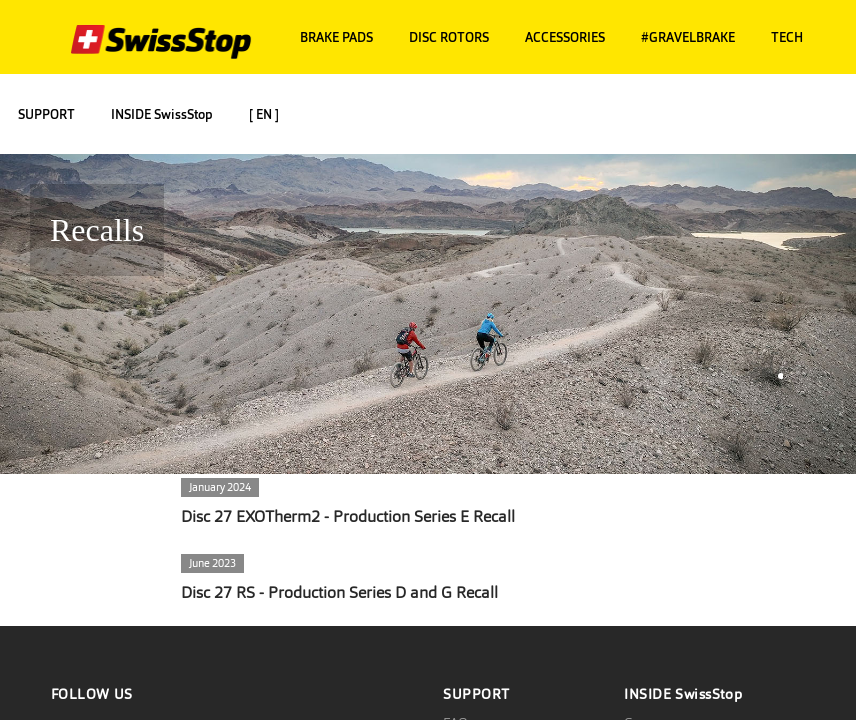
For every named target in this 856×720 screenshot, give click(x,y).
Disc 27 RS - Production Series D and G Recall (339, 592)
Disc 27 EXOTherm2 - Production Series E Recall (348, 516)
